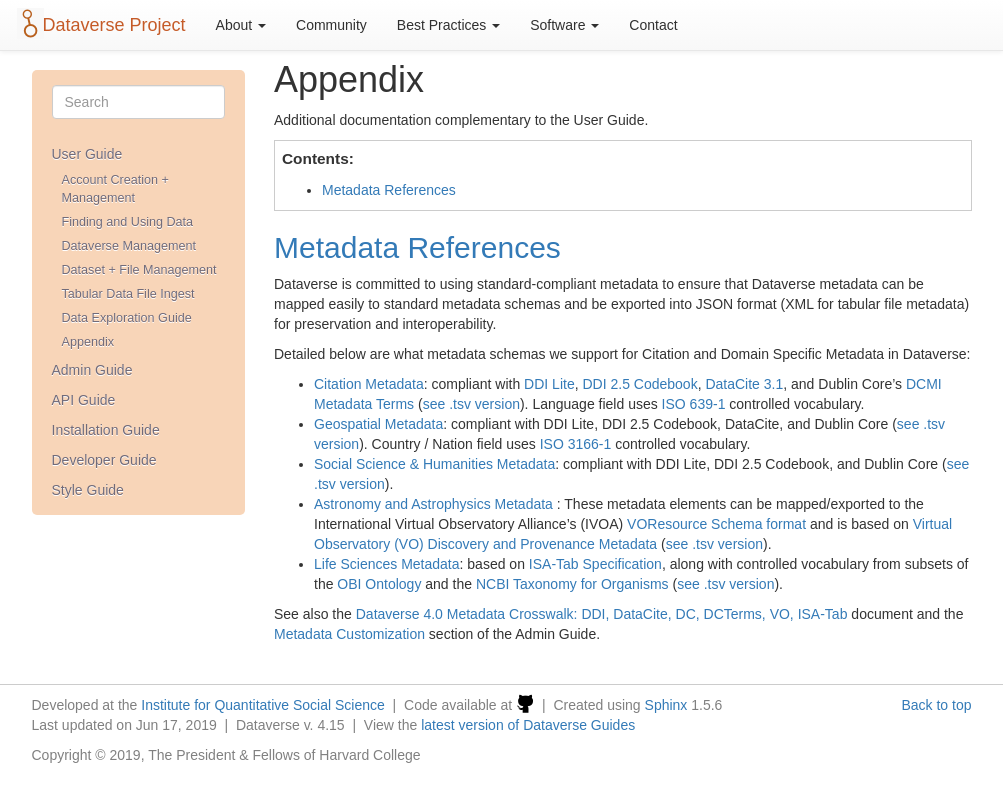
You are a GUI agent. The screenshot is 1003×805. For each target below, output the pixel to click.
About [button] (241, 25)
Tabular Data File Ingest (128, 294)
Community (331, 25)
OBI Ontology (379, 584)
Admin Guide (92, 370)
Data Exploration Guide (127, 318)
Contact (653, 25)
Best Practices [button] (448, 25)
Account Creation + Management (115, 189)
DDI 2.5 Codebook (639, 384)
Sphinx (666, 705)
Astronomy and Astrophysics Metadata (433, 504)
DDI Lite (549, 384)
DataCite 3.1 (744, 384)
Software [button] (564, 25)
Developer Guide (104, 460)
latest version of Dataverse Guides (528, 725)
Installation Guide (106, 430)
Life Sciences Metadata (387, 564)
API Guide (84, 400)
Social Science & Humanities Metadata (434, 464)
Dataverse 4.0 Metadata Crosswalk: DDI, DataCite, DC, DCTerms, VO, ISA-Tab (602, 614)
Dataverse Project (114, 25)
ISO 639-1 (694, 404)
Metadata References (389, 190)
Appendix (88, 342)
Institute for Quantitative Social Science (263, 705)
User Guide (87, 154)
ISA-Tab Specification (595, 564)
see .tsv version (471, 404)
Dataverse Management (129, 246)
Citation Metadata (369, 384)
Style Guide (88, 490)
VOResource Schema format (716, 524)
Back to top (936, 705)
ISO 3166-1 (576, 444)
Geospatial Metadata (378, 424)
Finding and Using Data (128, 222)
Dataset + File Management (139, 270)
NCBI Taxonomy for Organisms (572, 584)
